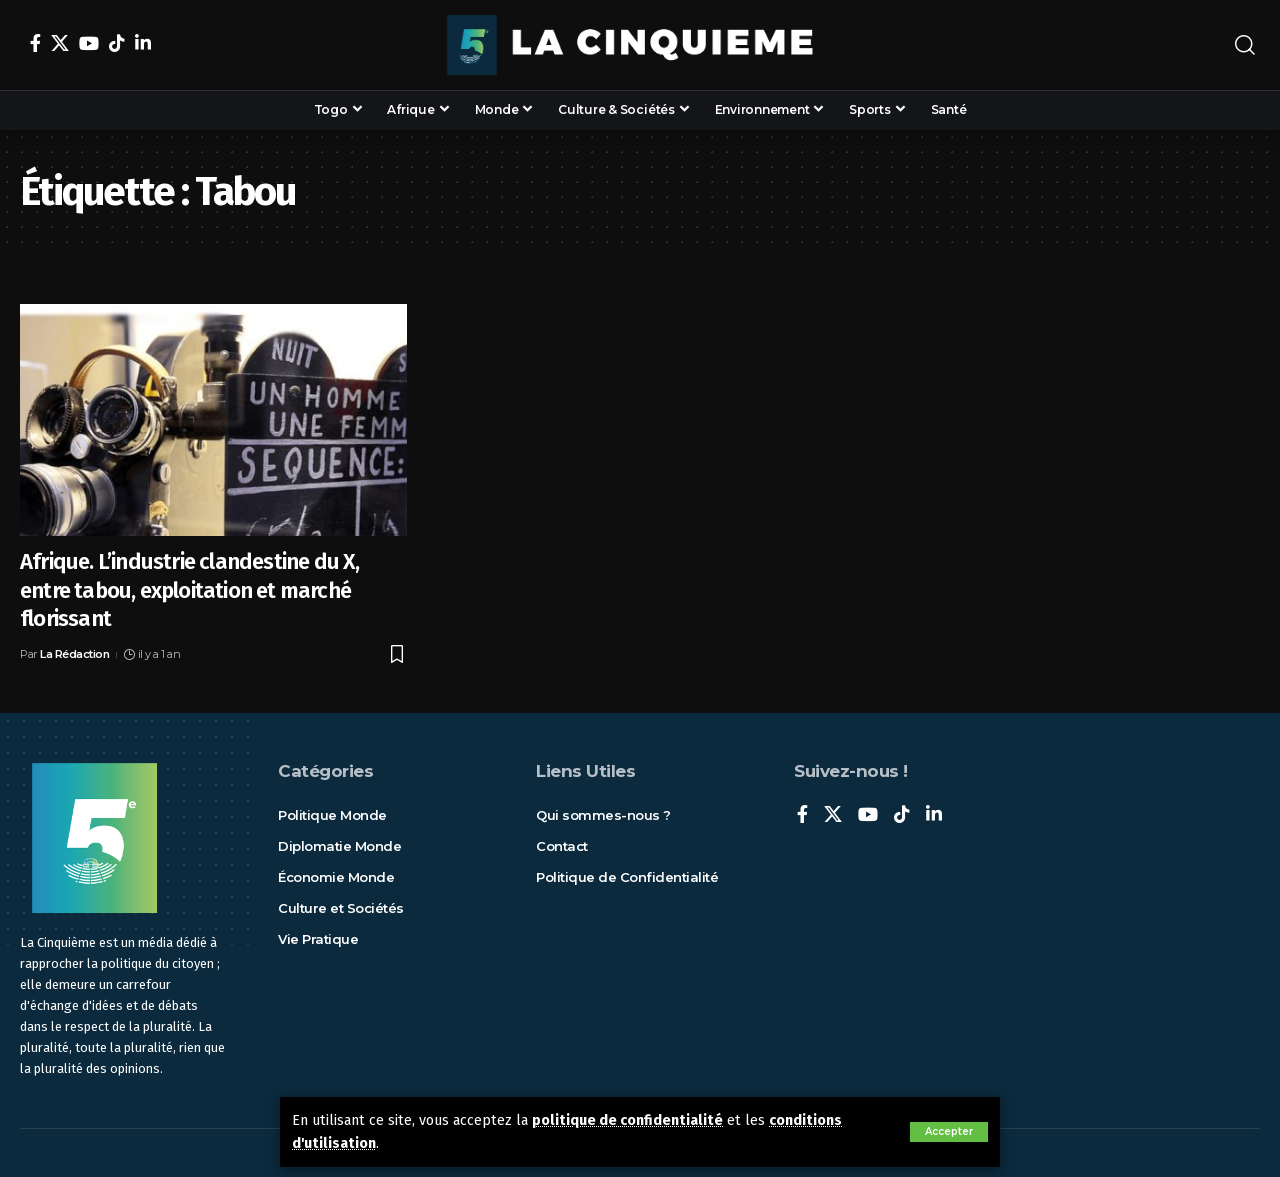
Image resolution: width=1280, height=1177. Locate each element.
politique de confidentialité (627, 1120)
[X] (60, 43)
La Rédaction (74, 654)
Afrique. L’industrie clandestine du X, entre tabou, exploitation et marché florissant (190, 590)
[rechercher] (1245, 45)
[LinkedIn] (143, 43)
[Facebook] (35, 43)
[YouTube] (89, 43)
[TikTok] (117, 43)
